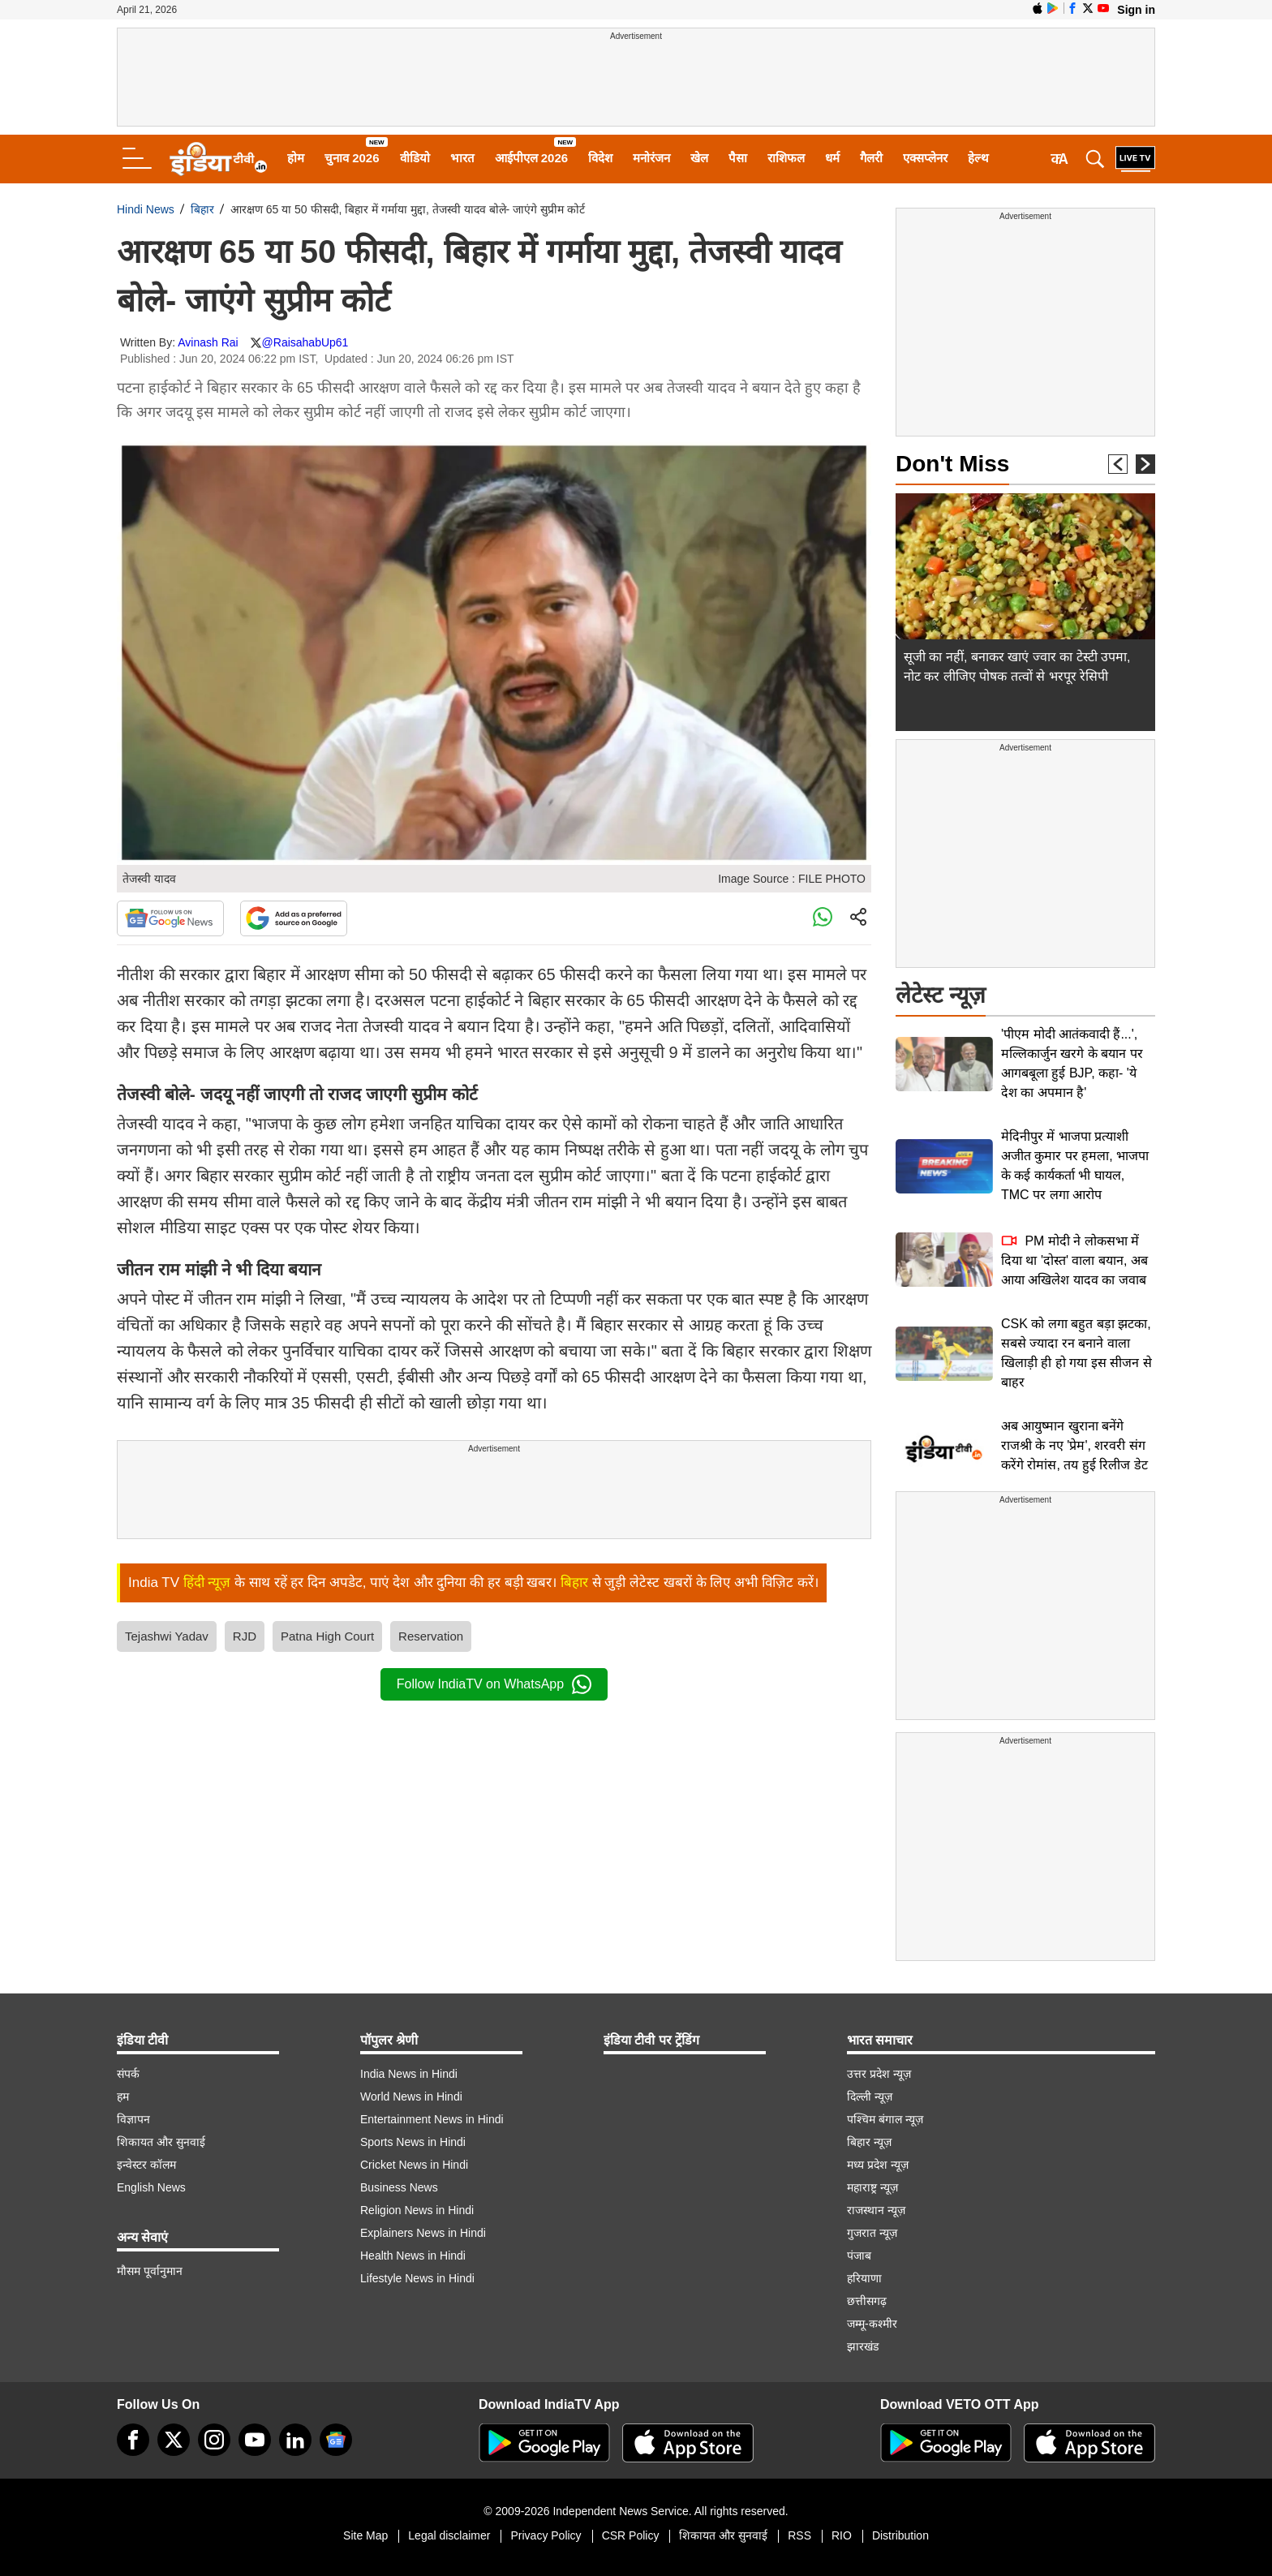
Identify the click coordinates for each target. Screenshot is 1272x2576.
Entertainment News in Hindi (432, 2119)
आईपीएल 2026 (532, 158)
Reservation (430, 1636)
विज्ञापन (133, 2119)
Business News (399, 2187)
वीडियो (415, 158)
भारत (462, 158)
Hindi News (145, 209)
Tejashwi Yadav (166, 1636)
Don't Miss (952, 463)
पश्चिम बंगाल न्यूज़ (885, 2119)
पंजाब (859, 2255)
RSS (799, 2535)
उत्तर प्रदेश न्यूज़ (879, 2073)
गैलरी (871, 158)
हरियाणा (864, 2278)
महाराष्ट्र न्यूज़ (872, 2187)
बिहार (202, 209)
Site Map (365, 2535)
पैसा (737, 158)
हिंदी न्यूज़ (207, 1582)
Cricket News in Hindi (414, 2164)
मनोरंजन (651, 158)
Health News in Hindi (413, 2255)
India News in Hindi (409, 2073)
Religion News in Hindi (417, 2210)
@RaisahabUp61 (305, 342)
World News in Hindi (411, 2096)
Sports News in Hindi (413, 2141)
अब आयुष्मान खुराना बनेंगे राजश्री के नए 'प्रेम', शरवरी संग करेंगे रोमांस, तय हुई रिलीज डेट (1074, 1445)
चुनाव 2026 (352, 158)
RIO (842, 2535)
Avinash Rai (208, 342)
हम (123, 2096)
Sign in (1136, 9)
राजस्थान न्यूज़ (876, 2210)
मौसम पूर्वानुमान (150, 2270)
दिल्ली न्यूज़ (869, 2096)
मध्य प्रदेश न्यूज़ (878, 2164)
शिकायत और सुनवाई (161, 2141)
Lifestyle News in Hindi (417, 2278)
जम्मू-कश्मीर (872, 2323)
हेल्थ (978, 158)
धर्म (832, 158)
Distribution (900, 2535)
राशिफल (786, 158)
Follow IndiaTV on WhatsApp (494, 1684)
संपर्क (128, 2073)
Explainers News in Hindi (423, 2232)
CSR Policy (631, 2535)
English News (151, 2187)
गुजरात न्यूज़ (872, 2232)
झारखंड (863, 2346)
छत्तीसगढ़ (867, 2300)
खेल (699, 158)
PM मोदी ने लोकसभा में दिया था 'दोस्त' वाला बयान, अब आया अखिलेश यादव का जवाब (1074, 1260)
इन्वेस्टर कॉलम (146, 2164)
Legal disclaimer (449, 2535)
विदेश (600, 158)
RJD (244, 1636)
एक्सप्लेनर (925, 158)
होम (295, 158)
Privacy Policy (545, 2535)
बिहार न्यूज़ (869, 2141)
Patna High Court (327, 1636)
